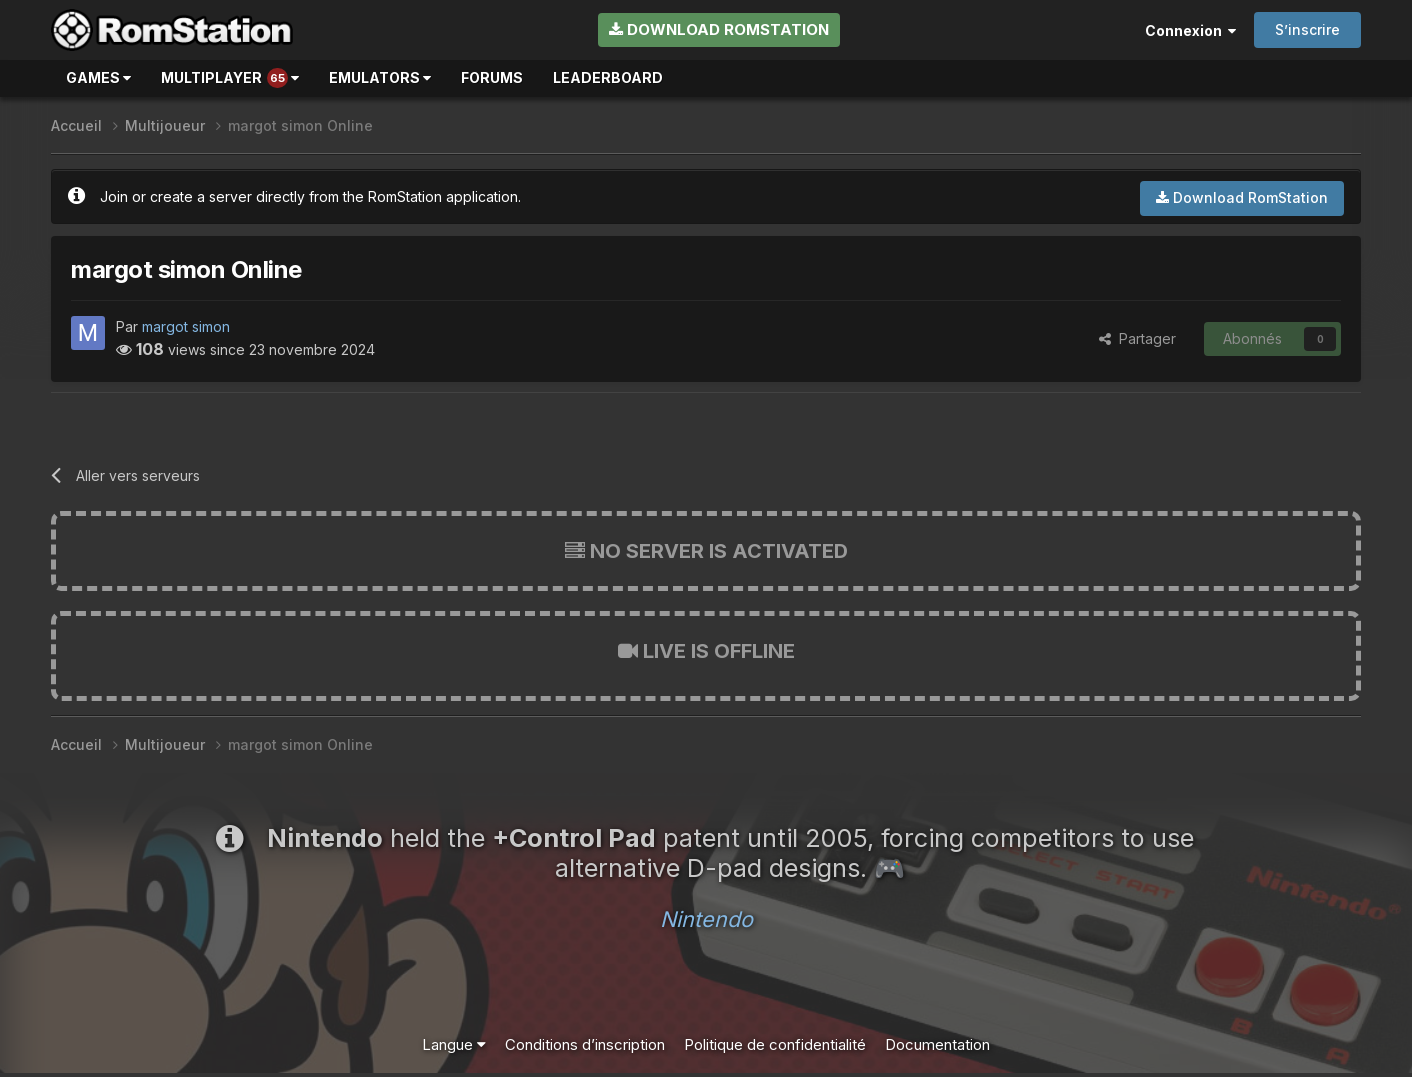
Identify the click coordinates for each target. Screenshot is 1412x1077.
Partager (1137, 338)
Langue (454, 1044)
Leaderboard (608, 77)
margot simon (186, 326)
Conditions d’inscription (585, 1044)
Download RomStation (719, 29)
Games (98, 77)
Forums (492, 77)
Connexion (1190, 30)
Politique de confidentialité (775, 1044)
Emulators (380, 77)
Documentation (937, 1044)
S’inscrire (1307, 29)
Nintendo (706, 919)
